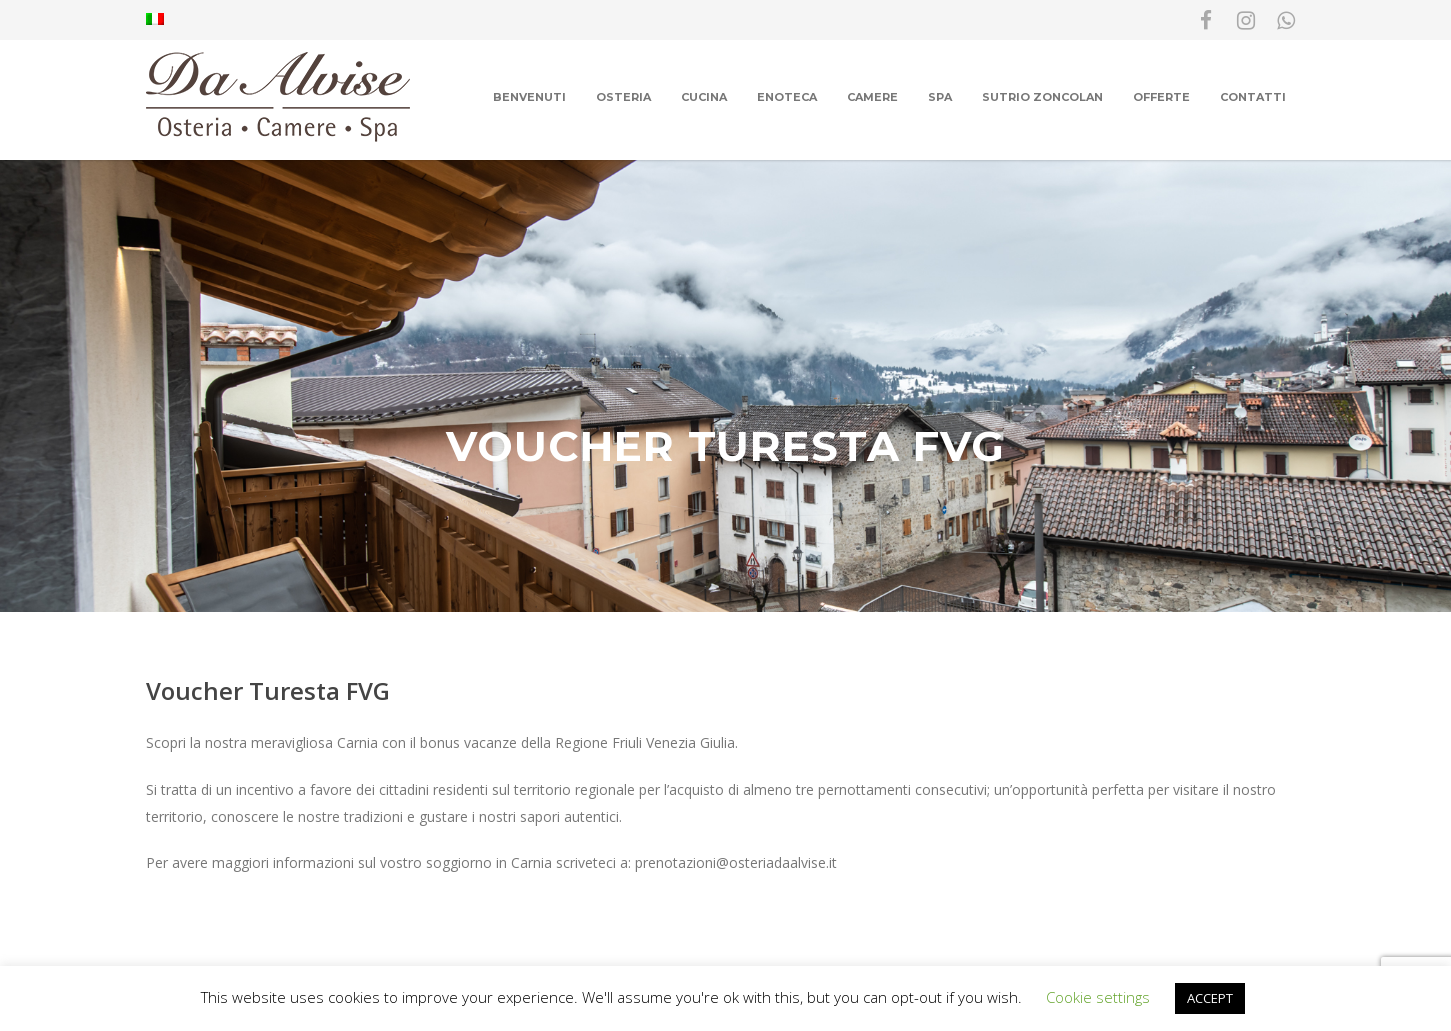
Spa (940, 97)
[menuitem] (155, 20)
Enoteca (787, 97)
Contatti (1253, 97)
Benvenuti (529, 97)
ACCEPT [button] (1210, 998)
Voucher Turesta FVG (268, 690)
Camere (872, 97)
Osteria (623, 97)
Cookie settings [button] (1098, 997)
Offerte (1161, 97)
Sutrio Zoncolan (1042, 97)
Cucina (704, 97)
